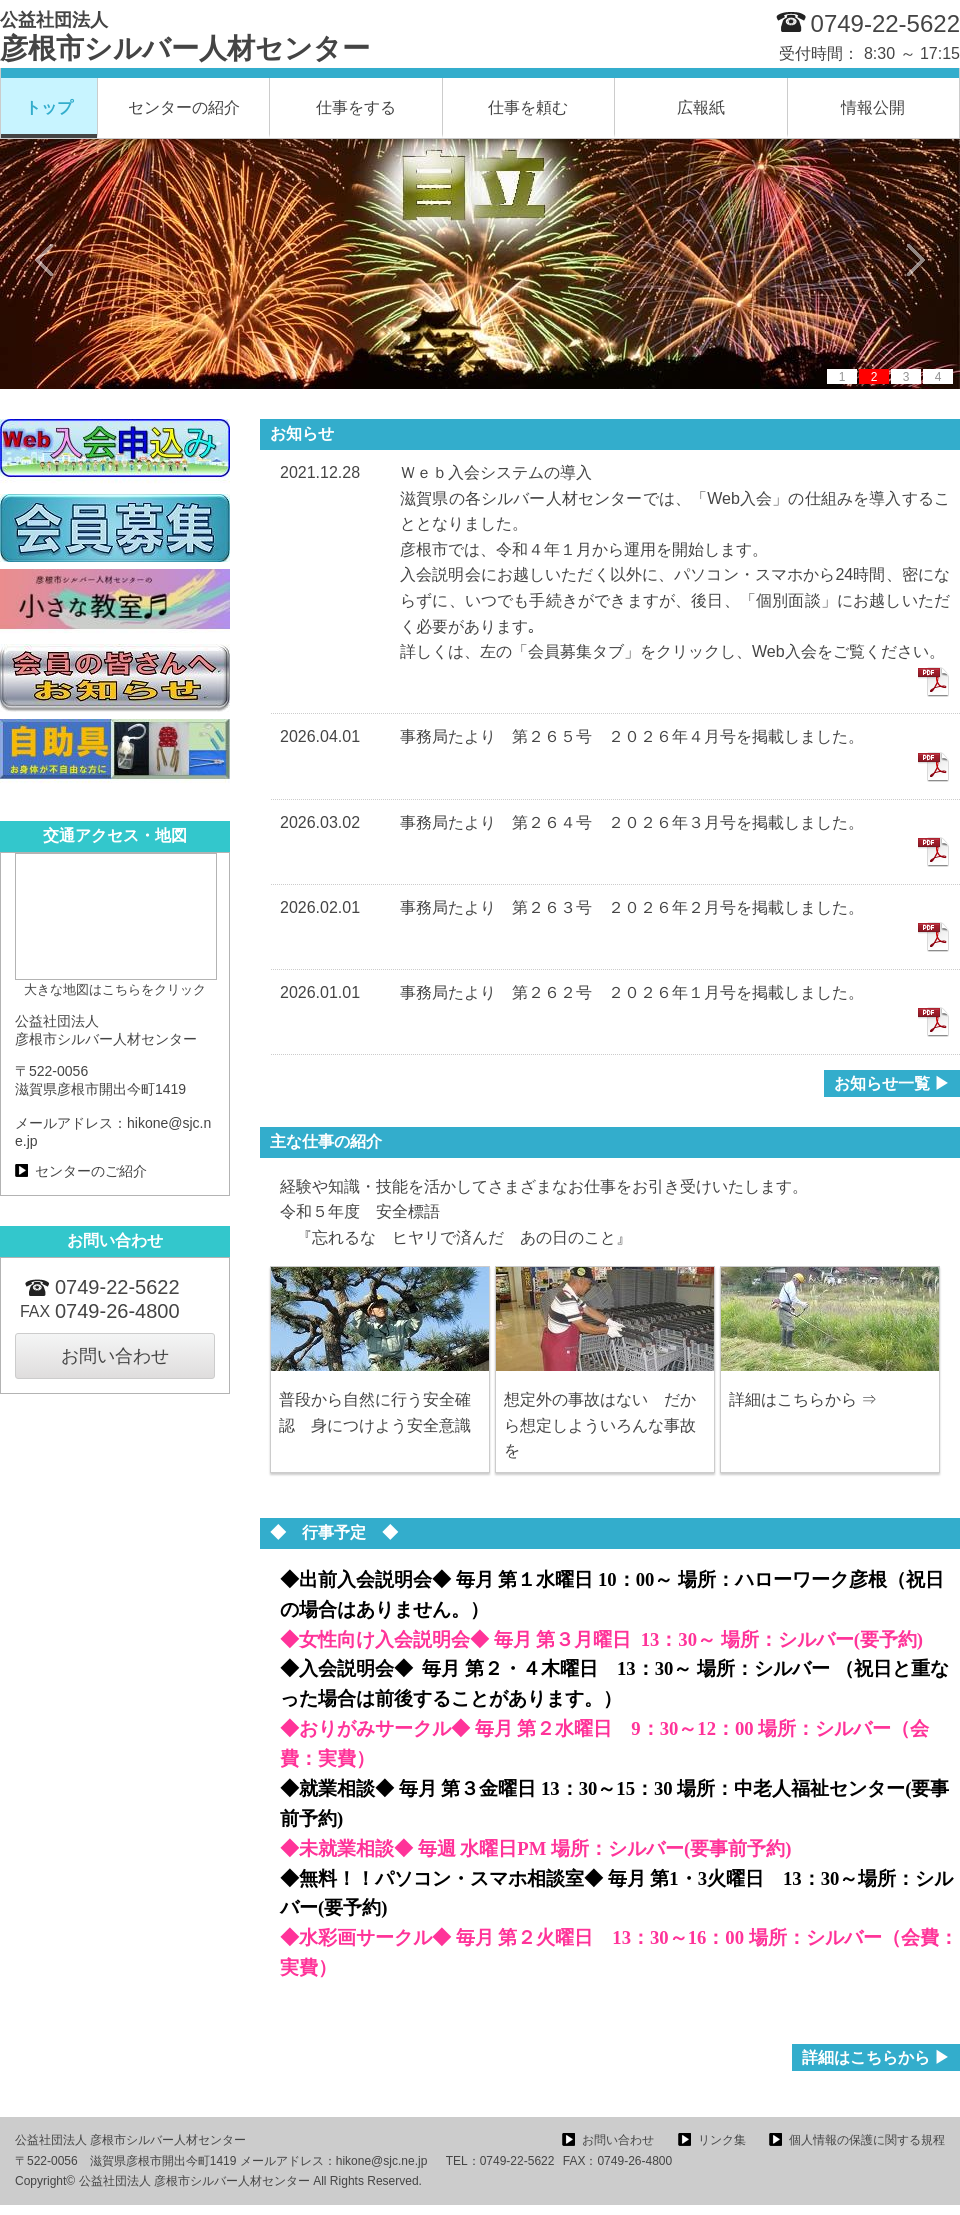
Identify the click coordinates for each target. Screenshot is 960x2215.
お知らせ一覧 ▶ (892, 1083)
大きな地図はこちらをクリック (115, 989)
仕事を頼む (528, 107)
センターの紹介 (184, 107)
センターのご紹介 (91, 1171)
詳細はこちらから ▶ (876, 2057)
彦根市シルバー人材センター (185, 37)
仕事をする (356, 107)
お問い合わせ (115, 1356)
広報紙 (701, 107)
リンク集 (722, 2140)
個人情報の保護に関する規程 (867, 2140)
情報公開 (873, 107)
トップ (49, 107)
